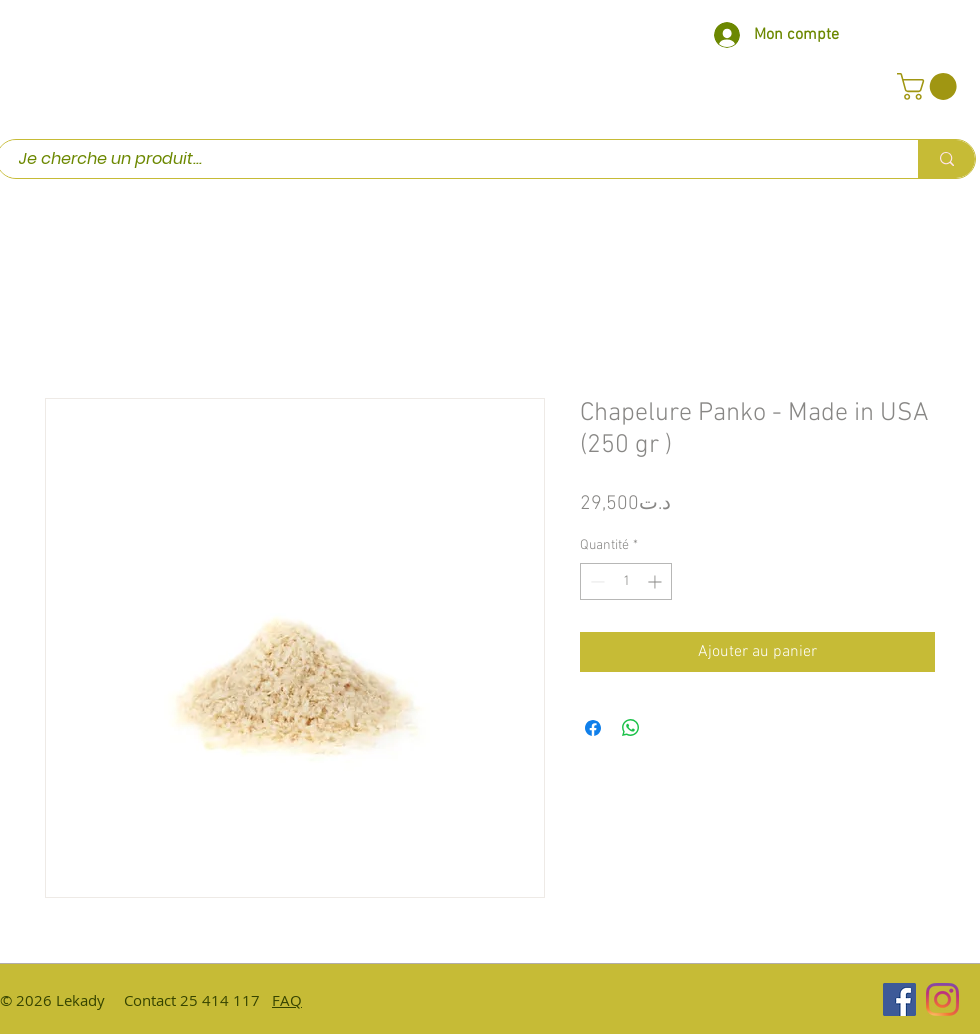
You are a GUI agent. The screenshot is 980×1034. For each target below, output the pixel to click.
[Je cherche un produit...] (447, 159)
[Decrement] (595, 581)
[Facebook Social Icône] (899, 999)
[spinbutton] (626, 581)
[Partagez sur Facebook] (593, 728)
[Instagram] (942, 999)
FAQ (287, 1000)
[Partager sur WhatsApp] (631, 728)
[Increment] (656, 581)
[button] (930, 86)
